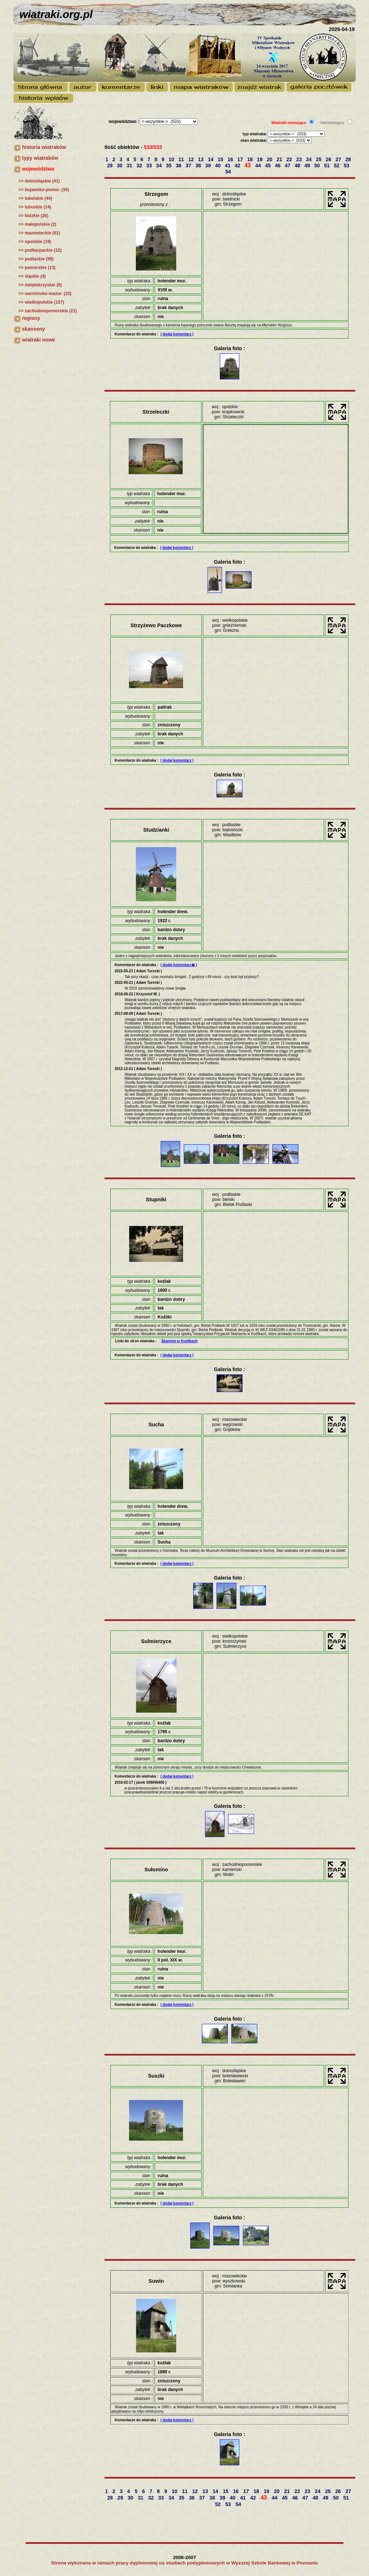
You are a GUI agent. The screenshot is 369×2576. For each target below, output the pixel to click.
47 (288, 165)
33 (149, 165)
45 (268, 165)
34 (159, 165)
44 (258, 165)
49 (307, 165)
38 (198, 165)
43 (248, 165)
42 (238, 165)
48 (297, 165)
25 (319, 159)
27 (338, 159)
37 (189, 165)
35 (169, 165)
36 (179, 165)
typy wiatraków (40, 158)
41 (228, 165)
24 (309, 159)
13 (201, 159)
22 (289, 159)
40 (218, 165)
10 (172, 159)
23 (299, 159)
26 (329, 159)
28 (348, 159)
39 (208, 165)
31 (129, 165)
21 (279, 159)
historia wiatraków (44, 147)
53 (347, 165)
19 (260, 159)
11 (181, 159)
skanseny (33, 329)
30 (120, 165)
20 (270, 159)
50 (317, 165)
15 (221, 159)
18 (250, 159)
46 (278, 165)
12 (191, 159)
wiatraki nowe (38, 340)
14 (211, 159)
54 (228, 172)
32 (140, 165)
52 (337, 165)
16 (230, 159)
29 (110, 165)
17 (240, 159)
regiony (31, 318)
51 (327, 165)
